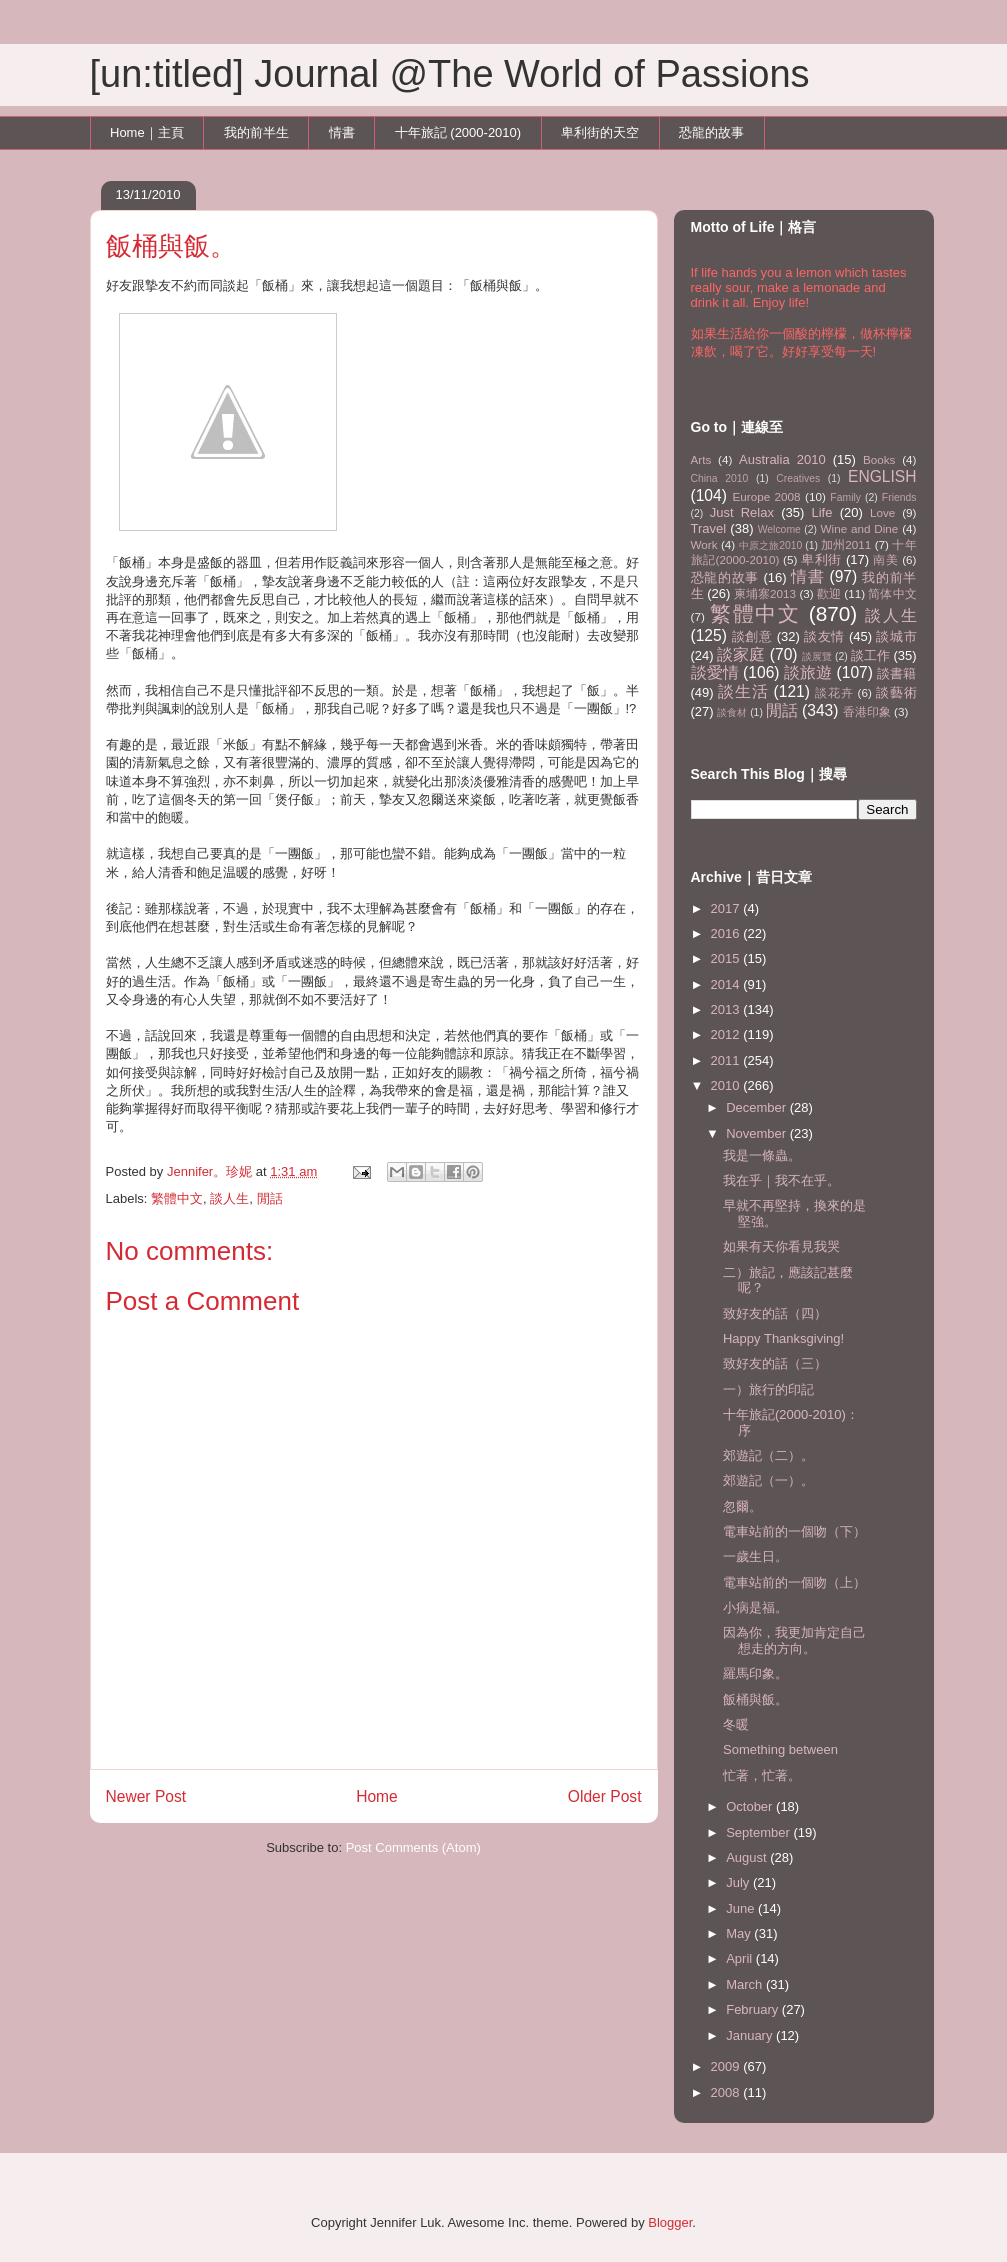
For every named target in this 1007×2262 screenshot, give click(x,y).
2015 (727, 958)
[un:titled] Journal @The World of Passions (450, 74)
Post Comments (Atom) (413, 1847)
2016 (727, 933)
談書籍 (896, 673)
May (740, 1933)
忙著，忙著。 (762, 1775)
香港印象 (867, 711)
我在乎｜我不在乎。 (781, 1180)
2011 (727, 1060)
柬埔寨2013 (765, 593)
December (758, 1107)
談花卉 (834, 692)
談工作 (870, 655)
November (758, 1133)
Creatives (798, 478)
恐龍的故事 (711, 132)
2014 (727, 984)
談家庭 (741, 654)
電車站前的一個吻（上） (794, 1582)
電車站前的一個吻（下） (794, 1531)
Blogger (670, 2222)
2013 (727, 1009)
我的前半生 (256, 132)
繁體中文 (177, 1198)
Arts (701, 459)
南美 (885, 559)
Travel (709, 528)
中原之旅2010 (771, 545)
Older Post (605, 1796)
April (741, 1958)
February (754, 2009)
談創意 (752, 636)
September (759, 1832)
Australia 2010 (782, 459)
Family (845, 497)
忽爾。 (742, 1506)
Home (377, 1796)
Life (822, 512)
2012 (727, 1034)
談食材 (732, 712)
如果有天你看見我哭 (781, 1246)
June (742, 1908)
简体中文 (892, 593)
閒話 (270, 1198)
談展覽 (817, 656)
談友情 (824, 636)
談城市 (896, 636)
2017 (727, 908)
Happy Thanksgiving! (783, 1338)
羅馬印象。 (755, 1673)
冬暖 (736, 1724)
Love (882, 512)
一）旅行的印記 (768, 1389)
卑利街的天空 (600, 132)
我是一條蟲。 (762, 1155)
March (746, 1984)
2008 (727, 2092)
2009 (727, 2066)
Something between (780, 1749)
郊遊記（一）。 (768, 1480)
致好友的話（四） (775, 1313)
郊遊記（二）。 (768, 1455)
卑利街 (821, 559)
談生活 (743, 691)
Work (704, 544)
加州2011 (846, 544)
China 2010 (720, 478)
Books (879, 459)
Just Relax (742, 512)
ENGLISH (882, 476)
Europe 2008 (766, 496)
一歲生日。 (755, 1556)
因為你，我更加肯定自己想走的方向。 (794, 1640)
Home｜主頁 (147, 132)
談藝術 (896, 692)
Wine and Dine (860, 528)
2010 (727, 1085)
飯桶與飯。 (755, 1699)
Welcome (779, 529)
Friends (899, 497)
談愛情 (715, 672)
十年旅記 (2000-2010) (458, 132)
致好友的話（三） (775, 1363)
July (739, 1882)
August (748, 1857)
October (751, 1806)
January (751, 2035)
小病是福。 (755, 1607)
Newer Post (146, 1796)
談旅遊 (808, 672)
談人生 (229, 1198)
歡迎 (829, 593)
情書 (342, 132)
